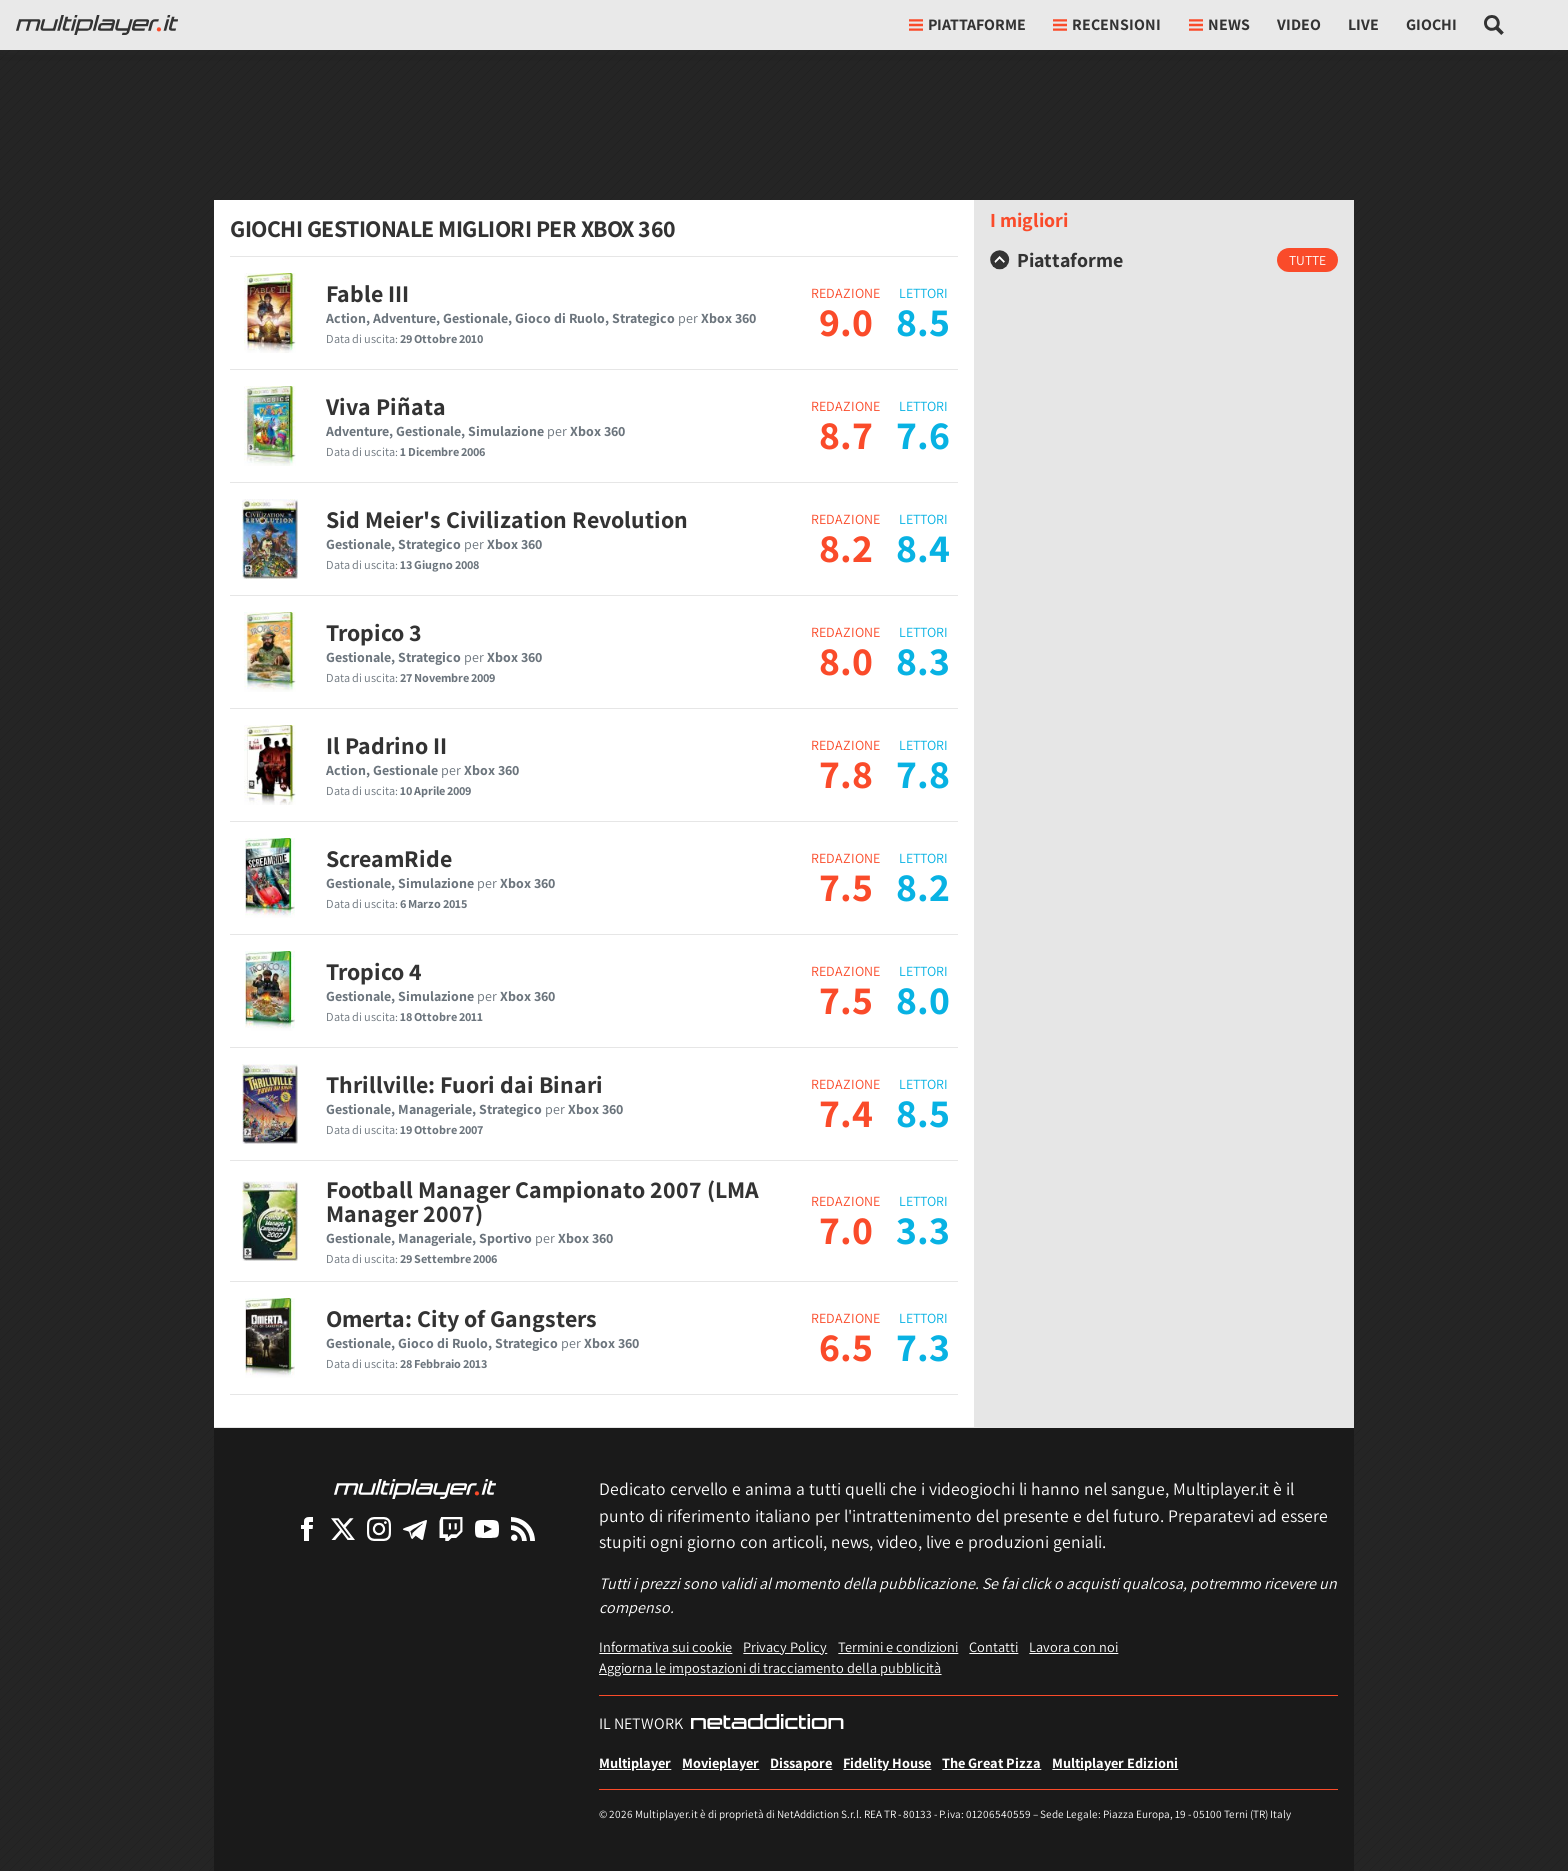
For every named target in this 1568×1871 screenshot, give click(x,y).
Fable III (367, 293)
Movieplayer (720, 1762)
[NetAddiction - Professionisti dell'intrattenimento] (767, 1724)
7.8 (846, 773)
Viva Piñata (386, 406)
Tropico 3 (374, 632)
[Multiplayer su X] (343, 1528)
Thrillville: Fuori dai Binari (464, 1084)
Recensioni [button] (1107, 24)
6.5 (846, 1346)
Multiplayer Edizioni (1115, 1762)
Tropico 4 (374, 971)
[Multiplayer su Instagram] (379, 1528)
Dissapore (801, 1762)
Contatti (993, 1646)
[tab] (1164, 260)
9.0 (846, 321)
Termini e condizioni (898, 1646)
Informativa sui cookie (665, 1646)
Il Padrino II (386, 745)
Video (1299, 24)
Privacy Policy (785, 1646)
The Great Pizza (991, 1762)
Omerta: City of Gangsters (461, 1318)
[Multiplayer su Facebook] (307, 1528)
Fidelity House (887, 1762)
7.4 (846, 1112)
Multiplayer (635, 1762)
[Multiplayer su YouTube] (487, 1528)
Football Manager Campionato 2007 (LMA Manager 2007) (542, 1201)
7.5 (846, 886)
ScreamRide (389, 858)
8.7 (846, 434)
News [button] (1219, 24)
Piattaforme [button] (967, 24)
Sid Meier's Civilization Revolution (507, 519)
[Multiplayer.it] (97, 25)
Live (1363, 24)
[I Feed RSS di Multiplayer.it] (523, 1528)
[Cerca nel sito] (1494, 25)
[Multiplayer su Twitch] (451, 1528)
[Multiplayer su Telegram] (415, 1528)
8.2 (846, 547)
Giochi (1431, 24)
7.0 (846, 1229)
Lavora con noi (1073, 1646)
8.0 (846, 660)
